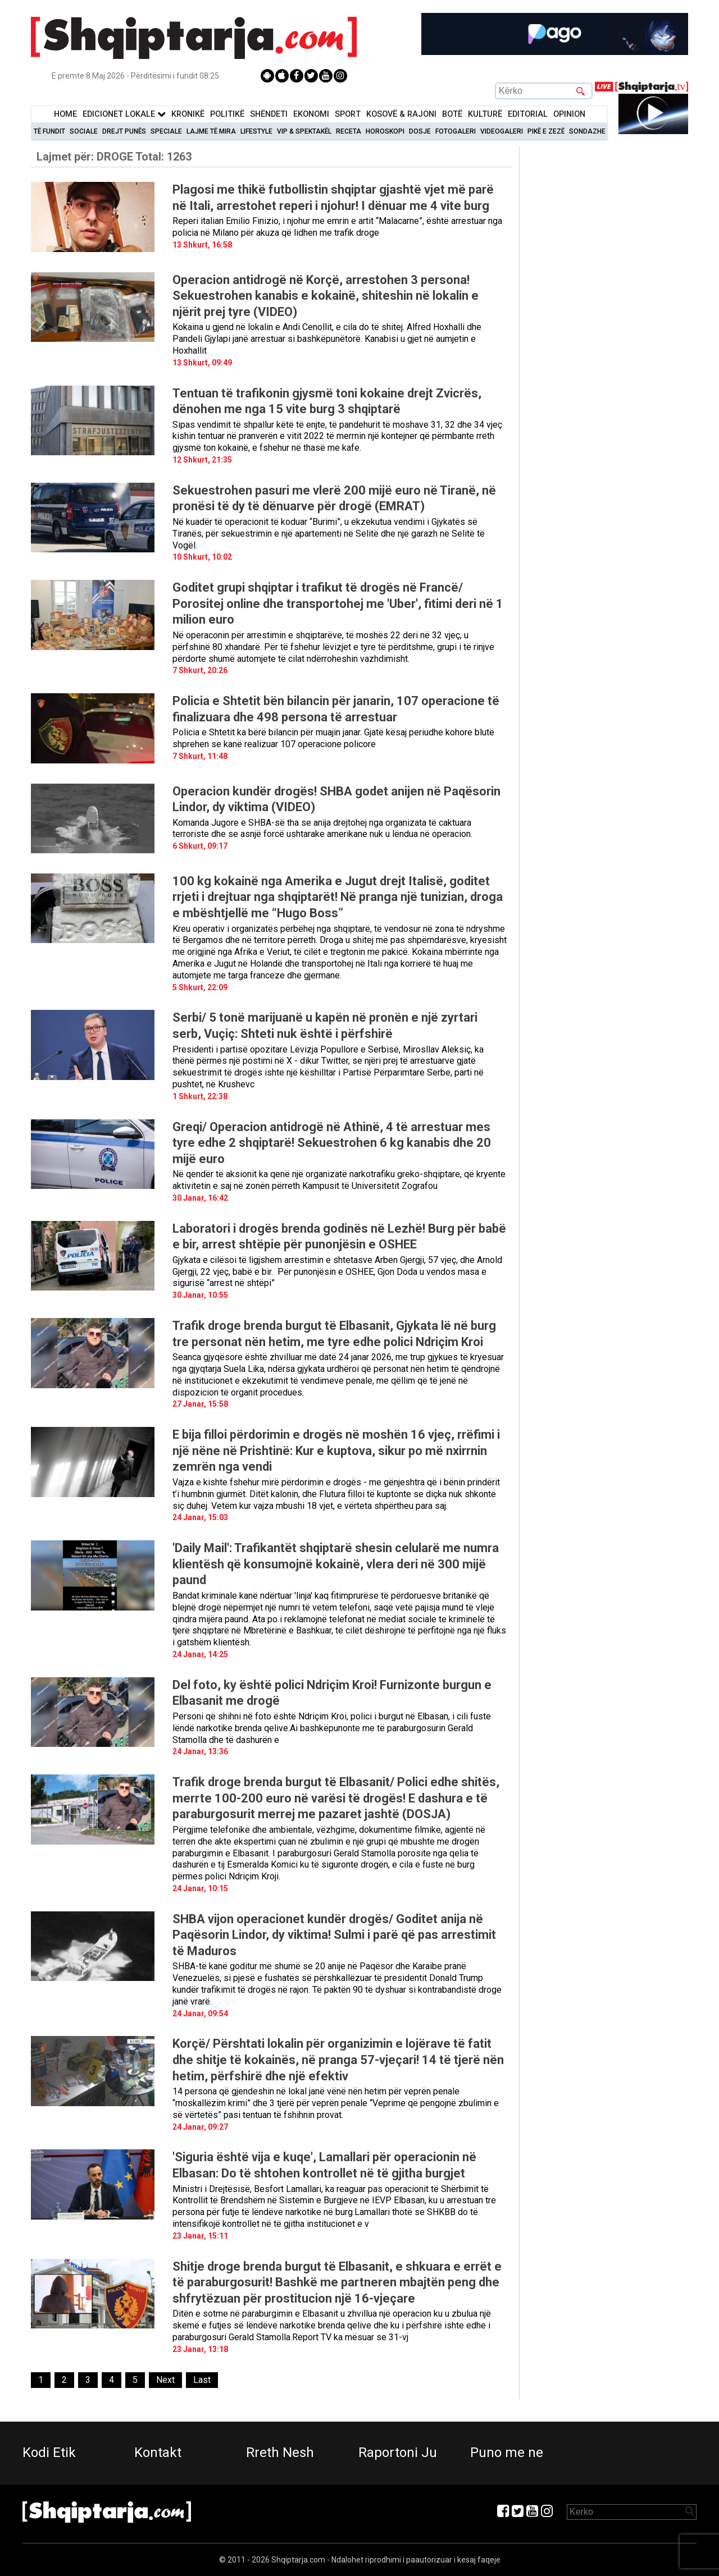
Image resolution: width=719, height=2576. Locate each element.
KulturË (485, 114)
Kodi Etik (49, 2452)
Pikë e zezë (546, 131)
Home (65, 114)
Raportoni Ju (397, 2452)
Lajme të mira (211, 131)
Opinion (569, 114)
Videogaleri (501, 131)
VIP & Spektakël (304, 131)
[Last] (202, 2380)
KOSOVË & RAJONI (401, 114)
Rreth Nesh (280, 2452)
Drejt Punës (124, 131)
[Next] (165, 2380)
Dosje (420, 131)
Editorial (528, 114)
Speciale (166, 131)
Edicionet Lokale (124, 114)
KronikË (187, 114)
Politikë (227, 114)
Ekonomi (311, 114)
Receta (348, 131)
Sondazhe (587, 131)
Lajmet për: (114, 156)
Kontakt (157, 2452)
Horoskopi (385, 131)
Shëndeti (269, 114)
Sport (348, 114)
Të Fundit (49, 131)
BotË (452, 114)
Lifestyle (256, 131)
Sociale (84, 131)
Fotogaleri (455, 131)
